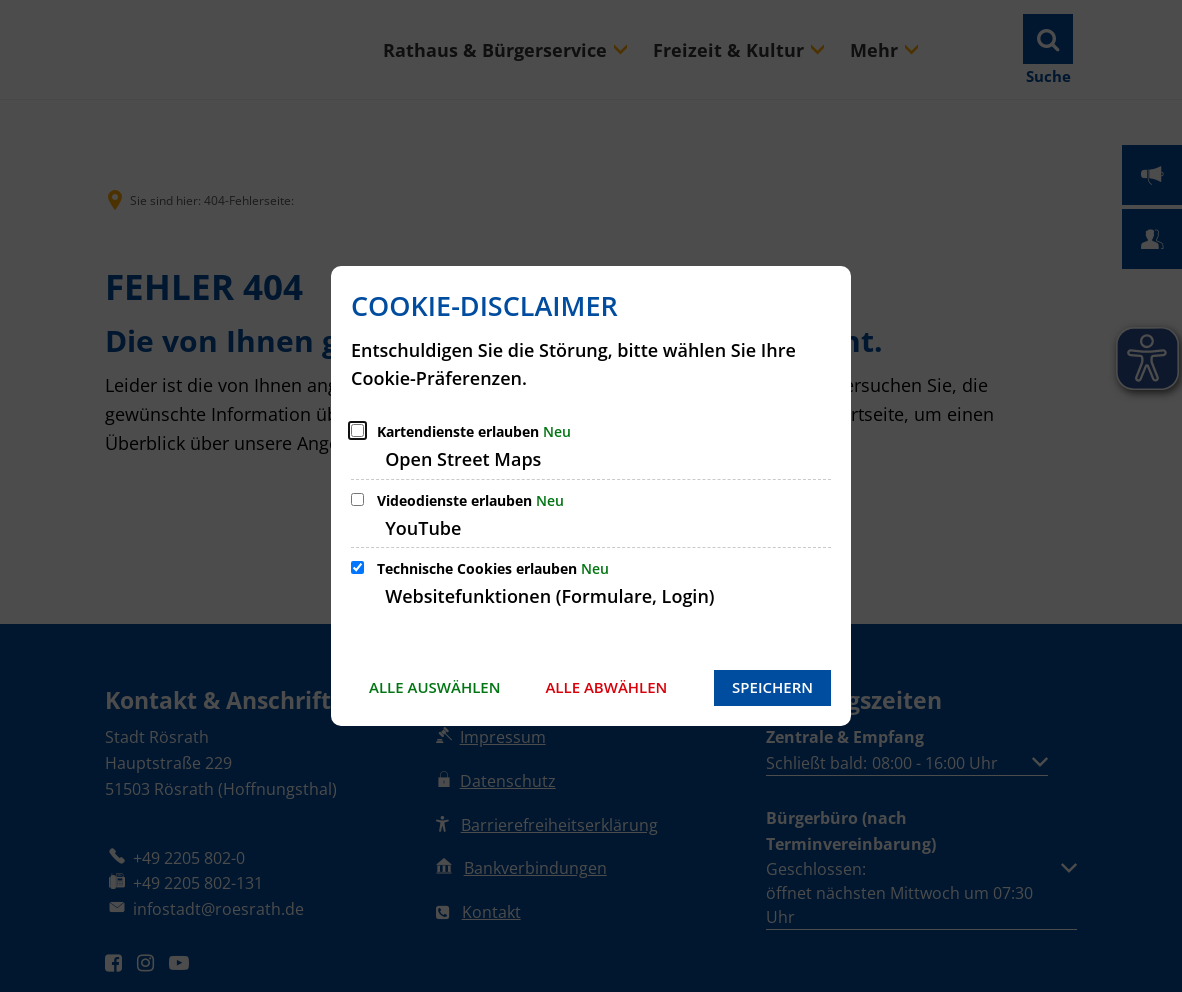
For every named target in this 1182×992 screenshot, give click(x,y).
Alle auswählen (434, 687)
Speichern (772, 687)
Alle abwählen (606, 687)
